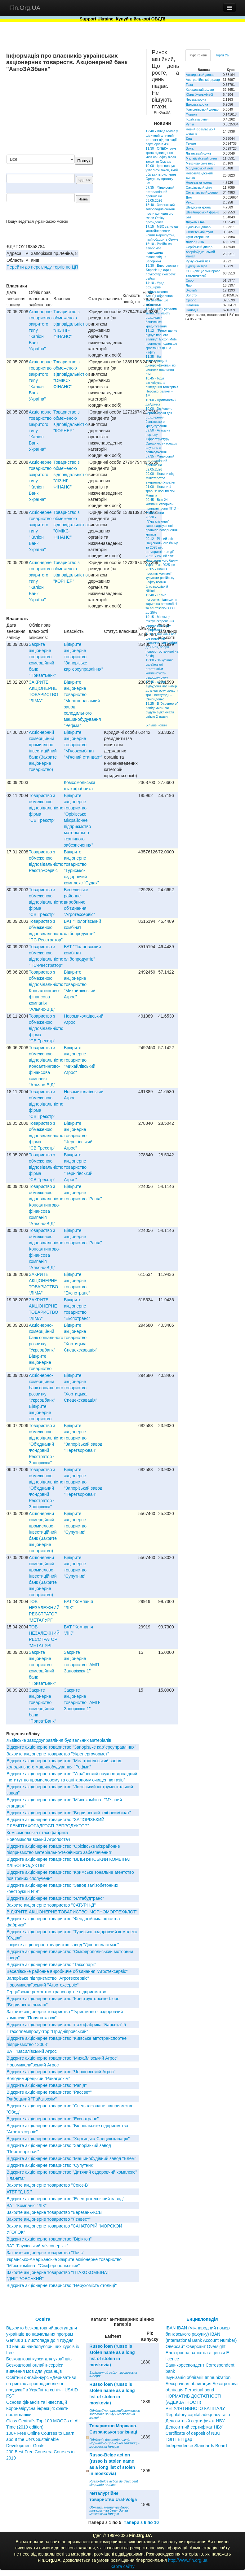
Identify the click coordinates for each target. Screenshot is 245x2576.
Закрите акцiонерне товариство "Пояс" (45, 2252)
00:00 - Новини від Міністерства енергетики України (160, 478)
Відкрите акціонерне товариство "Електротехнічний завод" (65, 2198)
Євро (190, 280)
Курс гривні (198, 55)
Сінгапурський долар (202, 192)
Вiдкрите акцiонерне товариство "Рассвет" (49, 2092)
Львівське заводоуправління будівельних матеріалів (59, 1740)
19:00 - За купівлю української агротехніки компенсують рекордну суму (159, 668)
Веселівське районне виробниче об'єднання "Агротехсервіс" (79, 902)
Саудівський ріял (199, 187)
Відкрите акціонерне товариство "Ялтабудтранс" (55, 1898)
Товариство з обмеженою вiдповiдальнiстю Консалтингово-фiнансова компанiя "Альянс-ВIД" (46, 991)
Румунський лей (198, 261)
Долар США (195, 242)
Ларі (189, 285)
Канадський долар (200, 89)
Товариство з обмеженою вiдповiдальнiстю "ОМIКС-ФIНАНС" (70, 374)
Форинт (191, 114)
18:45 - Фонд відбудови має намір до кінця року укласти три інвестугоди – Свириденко (162, 690)
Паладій (192, 310)
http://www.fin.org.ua (187, 2560)
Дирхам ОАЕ (195, 222)
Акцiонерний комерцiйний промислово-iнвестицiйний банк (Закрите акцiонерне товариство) (43, 751)
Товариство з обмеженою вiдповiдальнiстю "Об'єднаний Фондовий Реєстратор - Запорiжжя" (46, 1444)
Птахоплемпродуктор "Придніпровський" (47, 2031)
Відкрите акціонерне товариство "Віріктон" (49, 2238)
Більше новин (156, 725)
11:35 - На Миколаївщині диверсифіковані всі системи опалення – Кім (161, 365)
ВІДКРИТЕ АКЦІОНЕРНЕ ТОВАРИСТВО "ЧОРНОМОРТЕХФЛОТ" (72, 1911)
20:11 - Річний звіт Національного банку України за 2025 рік (162, 560)
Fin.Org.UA (24, 7)
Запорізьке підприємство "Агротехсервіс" (48, 1978)
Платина (192, 305)
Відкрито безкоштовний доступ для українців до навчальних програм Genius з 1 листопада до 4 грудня (41, 2334)
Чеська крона (196, 99)
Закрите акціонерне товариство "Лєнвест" (49, 2219)
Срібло (191, 300)
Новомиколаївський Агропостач (38, 1839)
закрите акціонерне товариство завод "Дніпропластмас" (63, 1944)
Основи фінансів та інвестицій (36, 2402)
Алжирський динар (200, 75)
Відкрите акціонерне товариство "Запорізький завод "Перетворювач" (83, 1438)
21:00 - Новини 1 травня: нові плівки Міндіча (160, 491)
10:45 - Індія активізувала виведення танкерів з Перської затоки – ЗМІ (162, 386)
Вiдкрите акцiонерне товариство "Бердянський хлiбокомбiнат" (69, 1812)
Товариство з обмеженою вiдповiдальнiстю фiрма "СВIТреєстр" (46, 808)
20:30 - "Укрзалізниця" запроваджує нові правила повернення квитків (162, 525)
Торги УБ (222, 55)
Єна (189, 138)
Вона (190, 148)
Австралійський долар (203, 79)
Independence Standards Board (196, 2445)
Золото (191, 295)
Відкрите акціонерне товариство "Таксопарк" (51, 1964)
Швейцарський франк (202, 212)
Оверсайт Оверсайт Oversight (195, 2346)
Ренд (190, 202)
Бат (188, 217)
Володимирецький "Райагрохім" (38, 2078)
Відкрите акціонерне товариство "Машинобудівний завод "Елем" (71, 2158)
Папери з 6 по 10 (141, 2522)
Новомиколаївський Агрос (33, 2064)
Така (189, 84)
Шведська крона (198, 207)
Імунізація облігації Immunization (198, 2377)
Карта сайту (122, 2566)
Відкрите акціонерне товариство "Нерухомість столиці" (62, 2285)
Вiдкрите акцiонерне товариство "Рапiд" (83, 1192)
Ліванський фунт (198, 153)
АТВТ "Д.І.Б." (19, 2191)
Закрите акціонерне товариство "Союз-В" (48, 2185)
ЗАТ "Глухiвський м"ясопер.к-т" (38, 2245)
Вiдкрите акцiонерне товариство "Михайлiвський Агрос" (80, 984)
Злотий (191, 290)
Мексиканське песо (200, 163)
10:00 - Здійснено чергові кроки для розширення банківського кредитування (159, 417)
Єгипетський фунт (199, 232)
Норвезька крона (199, 182)
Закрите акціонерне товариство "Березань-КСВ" (55, 2212)
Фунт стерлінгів (197, 237)
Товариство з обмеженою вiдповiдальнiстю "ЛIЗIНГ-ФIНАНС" (70, 324)
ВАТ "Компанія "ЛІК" (27, 2205)
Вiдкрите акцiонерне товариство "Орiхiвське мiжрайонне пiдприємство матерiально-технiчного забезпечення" (78, 820)
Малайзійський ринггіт (203, 158)
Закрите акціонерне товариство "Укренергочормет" (58, 1753)
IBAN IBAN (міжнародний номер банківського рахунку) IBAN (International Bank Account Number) (201, 2334)
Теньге (191, 143)
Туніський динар (198, 227)
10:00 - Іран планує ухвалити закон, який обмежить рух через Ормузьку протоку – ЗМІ (162, 174)
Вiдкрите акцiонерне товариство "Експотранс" (53, 2118)
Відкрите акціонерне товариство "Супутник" (50, 2165)
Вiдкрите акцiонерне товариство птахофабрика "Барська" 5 (66, 2024)
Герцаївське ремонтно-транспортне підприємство (56, 1991)
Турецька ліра (196, 266)
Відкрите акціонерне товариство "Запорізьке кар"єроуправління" (83, 657)
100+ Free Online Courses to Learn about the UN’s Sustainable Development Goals (40, 2439)
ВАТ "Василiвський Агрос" (32, 2051)
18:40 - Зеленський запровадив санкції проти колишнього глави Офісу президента (160, 213)
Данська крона (197, 104)
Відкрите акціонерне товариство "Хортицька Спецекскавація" (80, 1337)
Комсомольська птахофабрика (37, 1832)
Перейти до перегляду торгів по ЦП (42, 267)
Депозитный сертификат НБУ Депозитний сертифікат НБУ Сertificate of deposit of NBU (195, 2427)
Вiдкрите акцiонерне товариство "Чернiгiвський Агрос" (78, 1135)
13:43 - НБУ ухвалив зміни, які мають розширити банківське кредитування (161, 317)
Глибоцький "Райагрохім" (32, 2098)
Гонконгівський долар (202, 109)
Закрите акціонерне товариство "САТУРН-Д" (51, 1905)
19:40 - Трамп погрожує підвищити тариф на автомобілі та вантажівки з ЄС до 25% (161, 603)
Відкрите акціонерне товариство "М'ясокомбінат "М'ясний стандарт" (83, 745)
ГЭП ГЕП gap (179, 2439)
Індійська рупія (197, 119)
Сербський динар (199, 247)
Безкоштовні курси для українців (39, 2358)
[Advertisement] (92, 114)
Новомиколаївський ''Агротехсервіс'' (42, 1984)
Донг (189, 197)
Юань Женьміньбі (199, 94)
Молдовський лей (199, 168)
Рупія (190, 124)
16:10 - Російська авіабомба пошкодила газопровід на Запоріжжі (159, 252)
